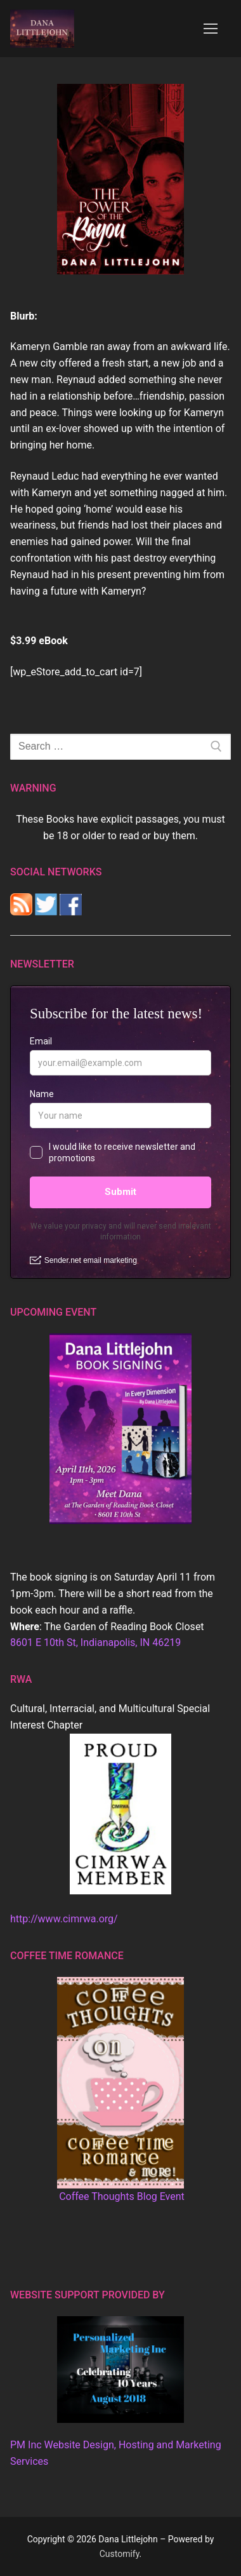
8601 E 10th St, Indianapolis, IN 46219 (95, 1642)
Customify (120, 2554)
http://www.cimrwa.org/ (64, 1919)
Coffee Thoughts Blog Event (122, 2196)
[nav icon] (210, 28)
